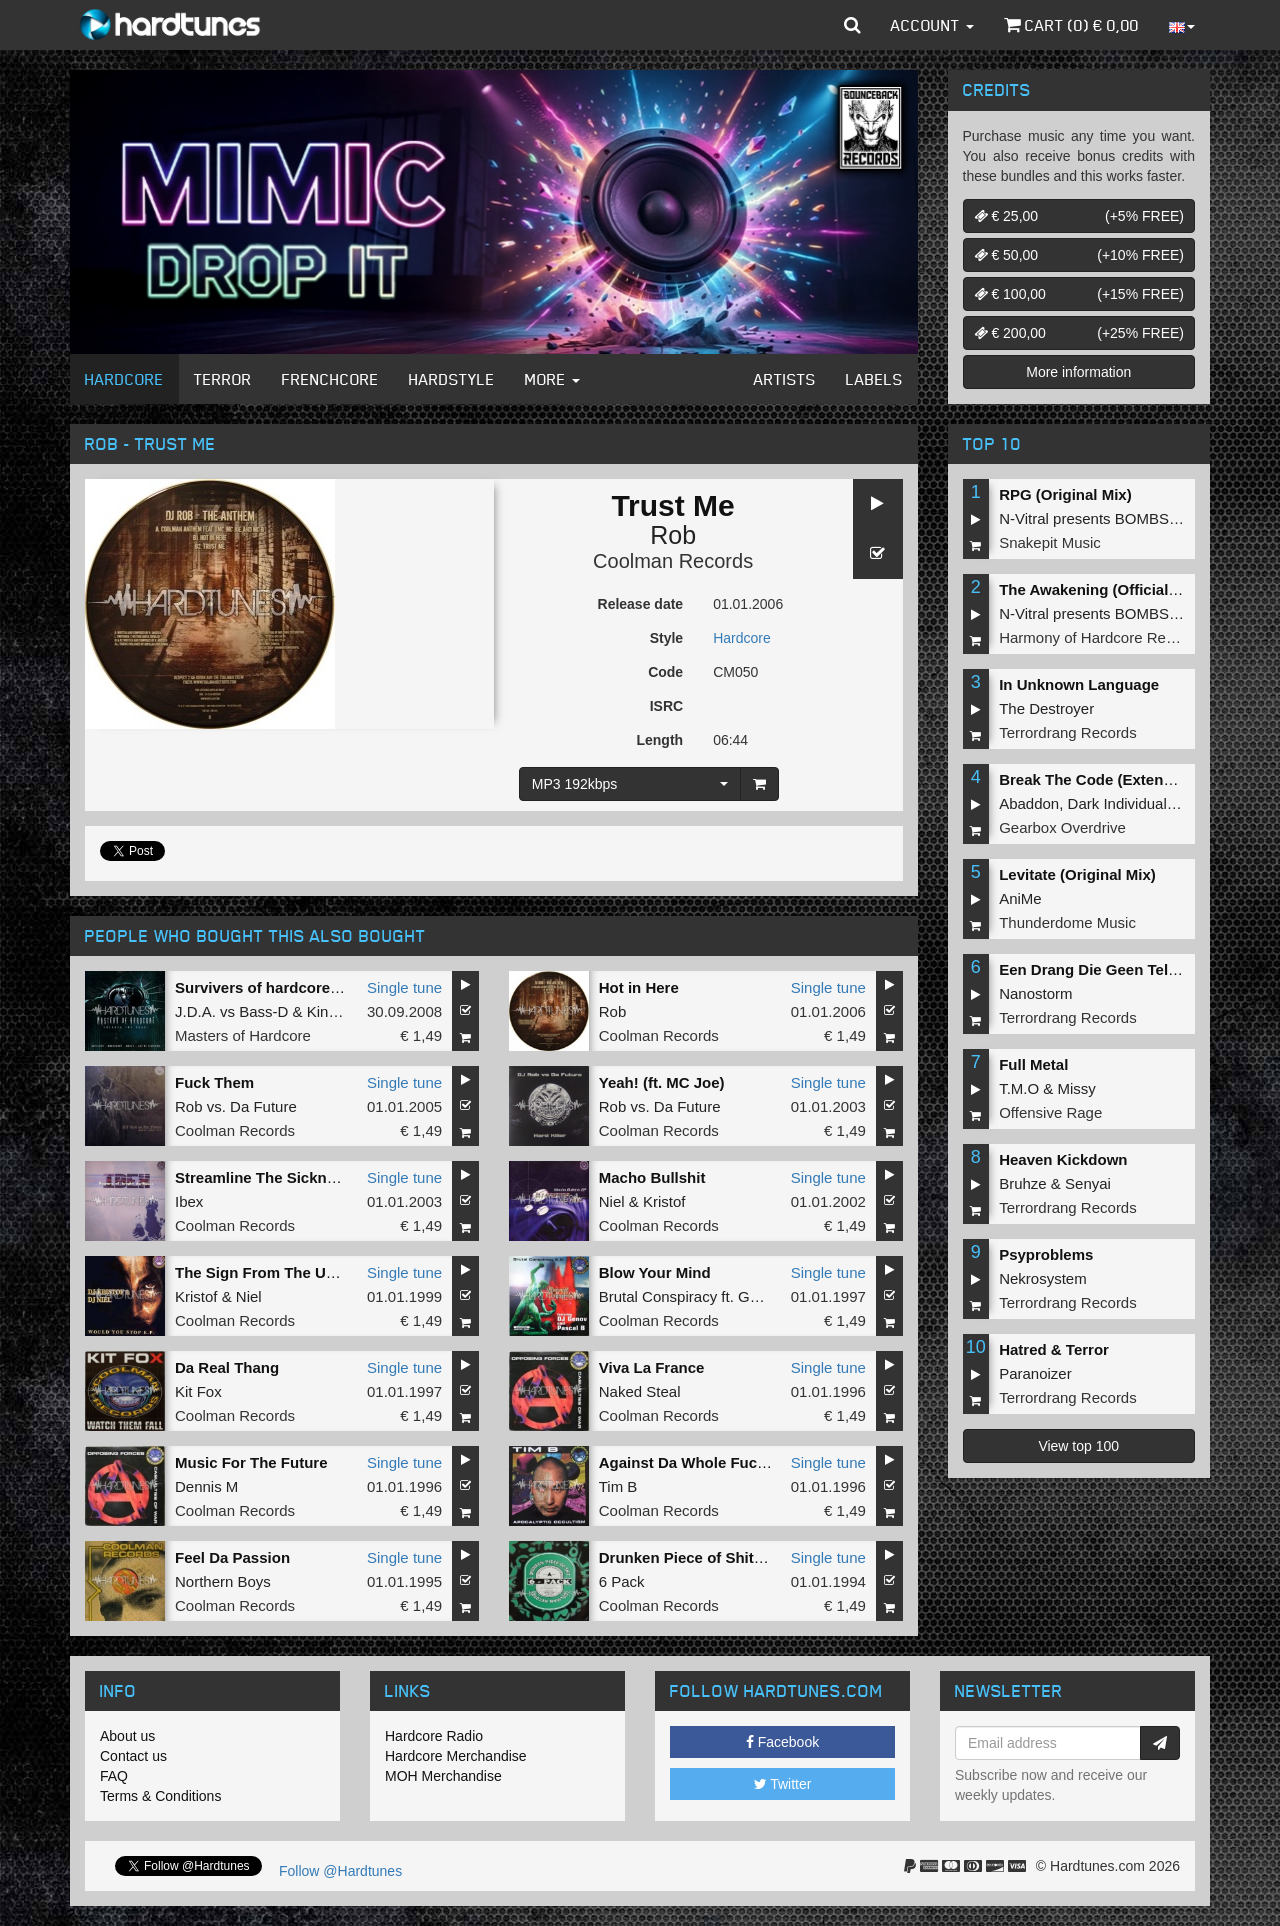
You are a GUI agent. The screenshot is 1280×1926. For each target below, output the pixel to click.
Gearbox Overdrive (1062, 827)
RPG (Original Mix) (1065, 494)
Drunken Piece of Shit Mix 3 (697, 1557)
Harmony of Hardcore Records (1100, 637)
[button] (852, 25)
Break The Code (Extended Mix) (1111, 779)
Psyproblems (1046, 1254)
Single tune (404, 987)
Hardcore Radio (434, 1736)
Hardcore (124, 379)
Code (665, 672)
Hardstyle (452, 379)
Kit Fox (198, 1391)
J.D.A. (195, 1011)
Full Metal (1033, 1064)
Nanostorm (1035, 993)
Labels (874, 379)
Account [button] (932, 25)
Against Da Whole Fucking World (717, 1462)
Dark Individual (1117, 803)
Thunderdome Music (1067, 922)
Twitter (783, 1784)
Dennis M (206, 1486)
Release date (641, 604)
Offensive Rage (1050, 1112)
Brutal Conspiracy (658, 1296)
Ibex (189, 1201)
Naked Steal (640, 1391)
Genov (760, 1296)
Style (666, 638)
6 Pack (622, 1581)
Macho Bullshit (652, 1177)
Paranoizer (1035, 1373)
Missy (1077, 1088)
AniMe (1020, 898)
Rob (673, 535)
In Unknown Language (1079, 684)
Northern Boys (223, 1581)
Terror (223, 379)
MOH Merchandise (443, 1776)
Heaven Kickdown (1063, 1159)
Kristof (664, 1201)
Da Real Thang (227, 1367)
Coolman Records (673, 561)
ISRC (666, 706)
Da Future (263, 1106)
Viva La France (652, 1367)
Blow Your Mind (655, 1272)
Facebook (782, 1742)
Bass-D (263, 1011)
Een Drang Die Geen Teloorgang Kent (1132, 969)
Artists (785, 379)
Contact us (133, 1756)
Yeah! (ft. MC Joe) (662, 1082)
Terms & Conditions (160, 1796)
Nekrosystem (1043, 1278)
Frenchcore (330, 379)
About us (127, 1736)
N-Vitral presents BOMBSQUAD (1105, 518)
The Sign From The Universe (276, 1272)
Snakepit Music (1050, 542)
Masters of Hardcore (243, 1035)
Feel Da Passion (232, 1557)
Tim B (618, 1486)
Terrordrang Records (1068, 732)
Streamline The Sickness (263, 1177)
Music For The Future (251, 1462)
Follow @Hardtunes (340, 1871)
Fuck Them (214, 1082)
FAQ (114, 1776)
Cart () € (1071, 25)
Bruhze (1023, 1183)
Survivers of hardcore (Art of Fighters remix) (333, 987)
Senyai (1088, 1183)
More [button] (552, 379)
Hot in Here (639, 987)
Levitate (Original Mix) (1077, 874)
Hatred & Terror (1054, 1349)
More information (1078, 372)
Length (659, 740)
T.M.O (1019, 1088)
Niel (612, 1201)
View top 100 (1078, 1446)
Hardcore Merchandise (456, 1756)
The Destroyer (1046, 708)
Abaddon (1029, 803)
